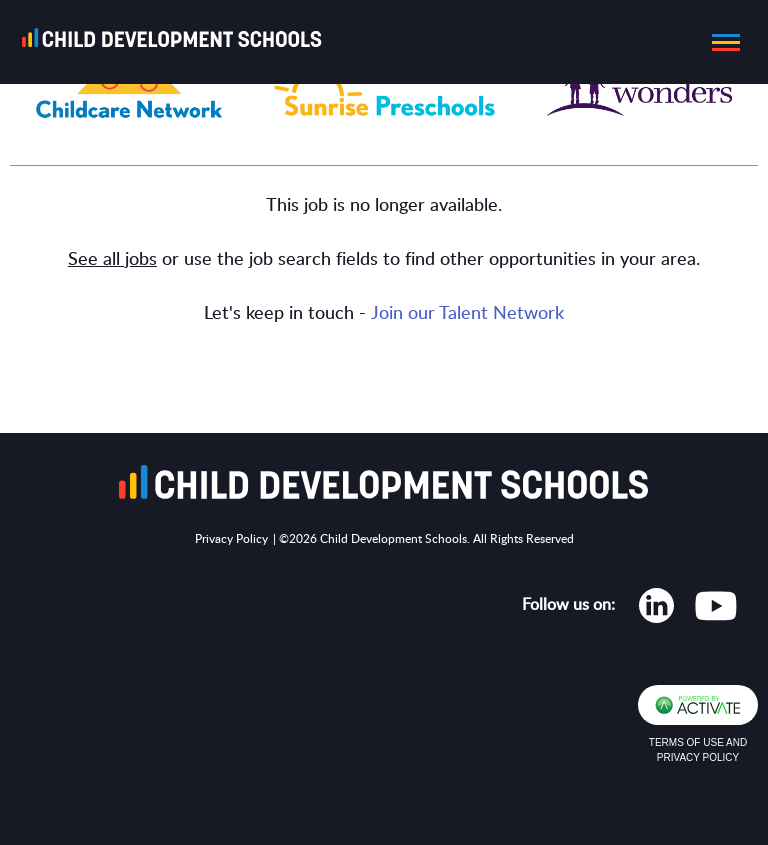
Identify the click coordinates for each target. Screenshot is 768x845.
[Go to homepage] (178, 42)
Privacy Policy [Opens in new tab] (231, 539)
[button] (720, 42)
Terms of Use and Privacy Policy (698, 750)
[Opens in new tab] (656, 610)
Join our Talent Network (467, 314)
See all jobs (112, 260)
